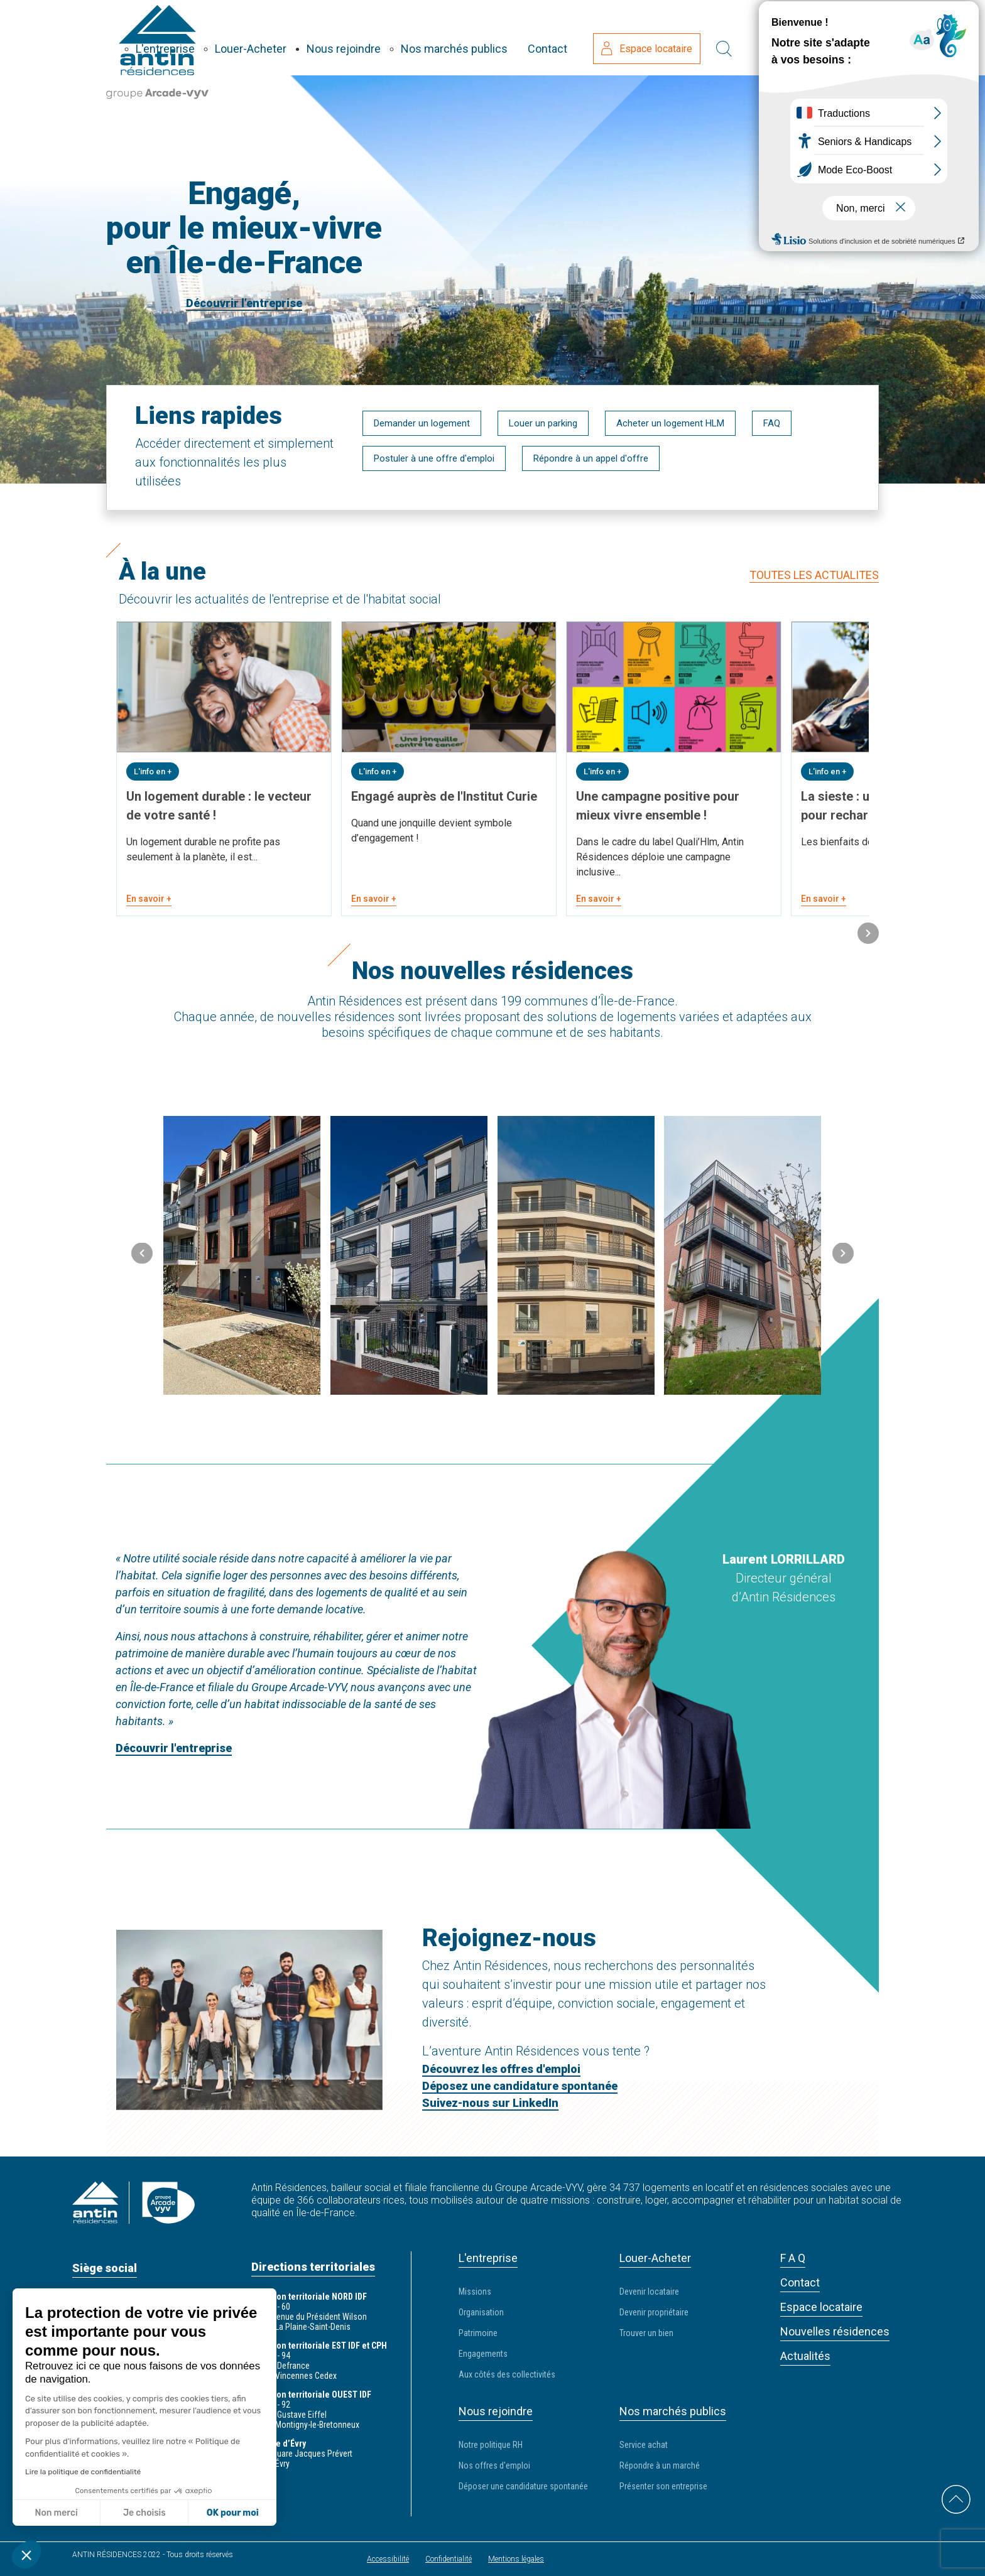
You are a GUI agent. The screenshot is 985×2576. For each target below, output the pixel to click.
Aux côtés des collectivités (507, 2373)
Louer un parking (543, 423)
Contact (675, 37)
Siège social (104, 2266)
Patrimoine (478, 2332)
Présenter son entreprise (663, 2485)
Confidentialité (448, 2557)
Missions (475, 2290)
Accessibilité (388, 2557)
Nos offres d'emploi (494, 2464)
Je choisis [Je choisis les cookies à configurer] (144, 2513)
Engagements (483, 2352)
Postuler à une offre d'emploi (434, 458)
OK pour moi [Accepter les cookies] (233, 2513)
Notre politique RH (491, 2443)
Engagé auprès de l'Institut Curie (444, 795)
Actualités (805, 2354)
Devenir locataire (649, 2290)
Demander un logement (422, 423)
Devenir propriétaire (653, 2311)
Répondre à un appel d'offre (590, 458)
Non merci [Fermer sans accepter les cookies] (56, 2513)
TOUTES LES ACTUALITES (814, 573)
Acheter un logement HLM (670, 423)
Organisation (481, 2311)
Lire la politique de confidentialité (83, 2471)
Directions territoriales (313, 2265)
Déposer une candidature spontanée (523, 2485)
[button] (868, 934)
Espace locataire (774, 38)
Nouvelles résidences (835, 2330)
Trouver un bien (646, 2332)
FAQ (771, 423)
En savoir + (148, 897)
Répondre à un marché (659, 2464)
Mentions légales (516, 2557)
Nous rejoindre (472, 37)
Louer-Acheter (379, 37)
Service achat (643, 2443)
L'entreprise (293, 37)
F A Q (792, 2256)
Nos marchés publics (582, 37)
